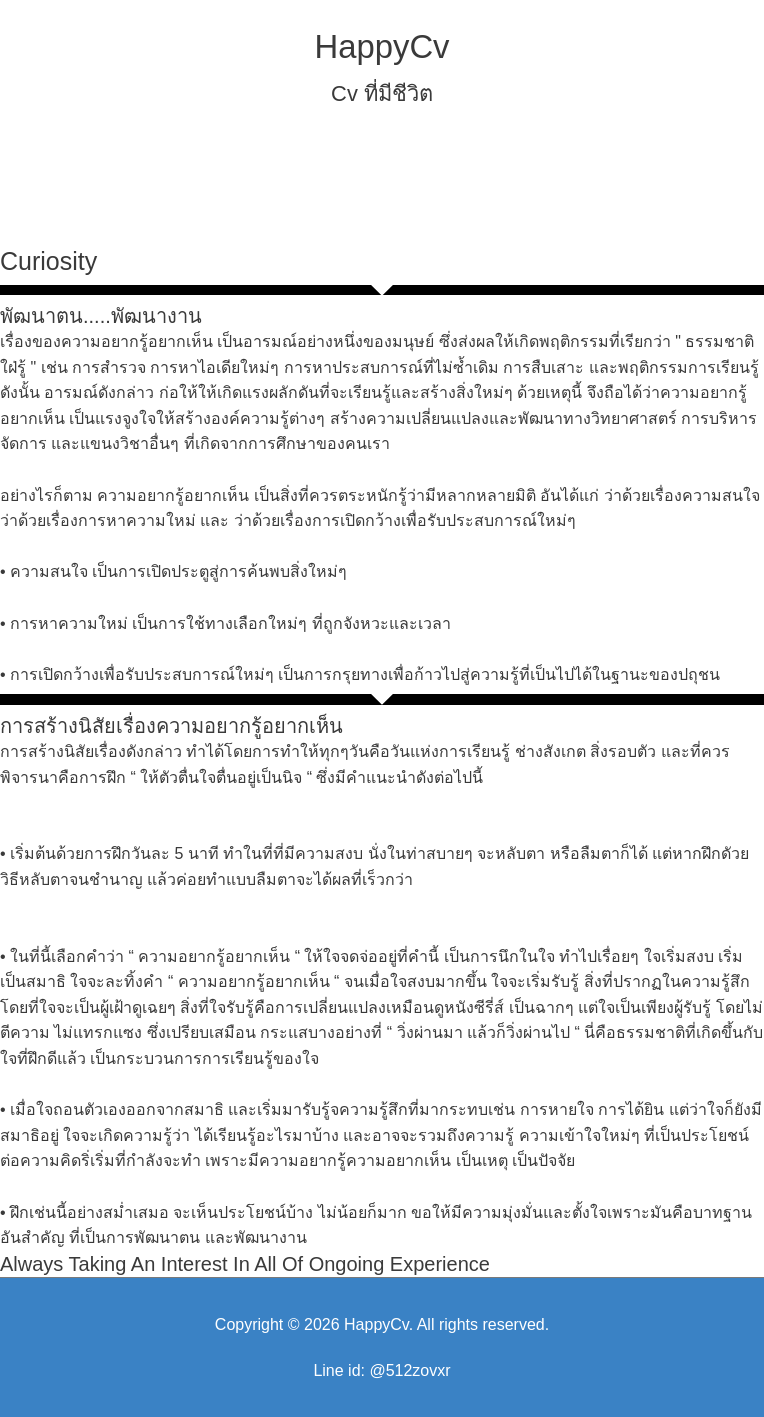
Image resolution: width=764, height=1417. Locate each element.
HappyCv (381, 46)
